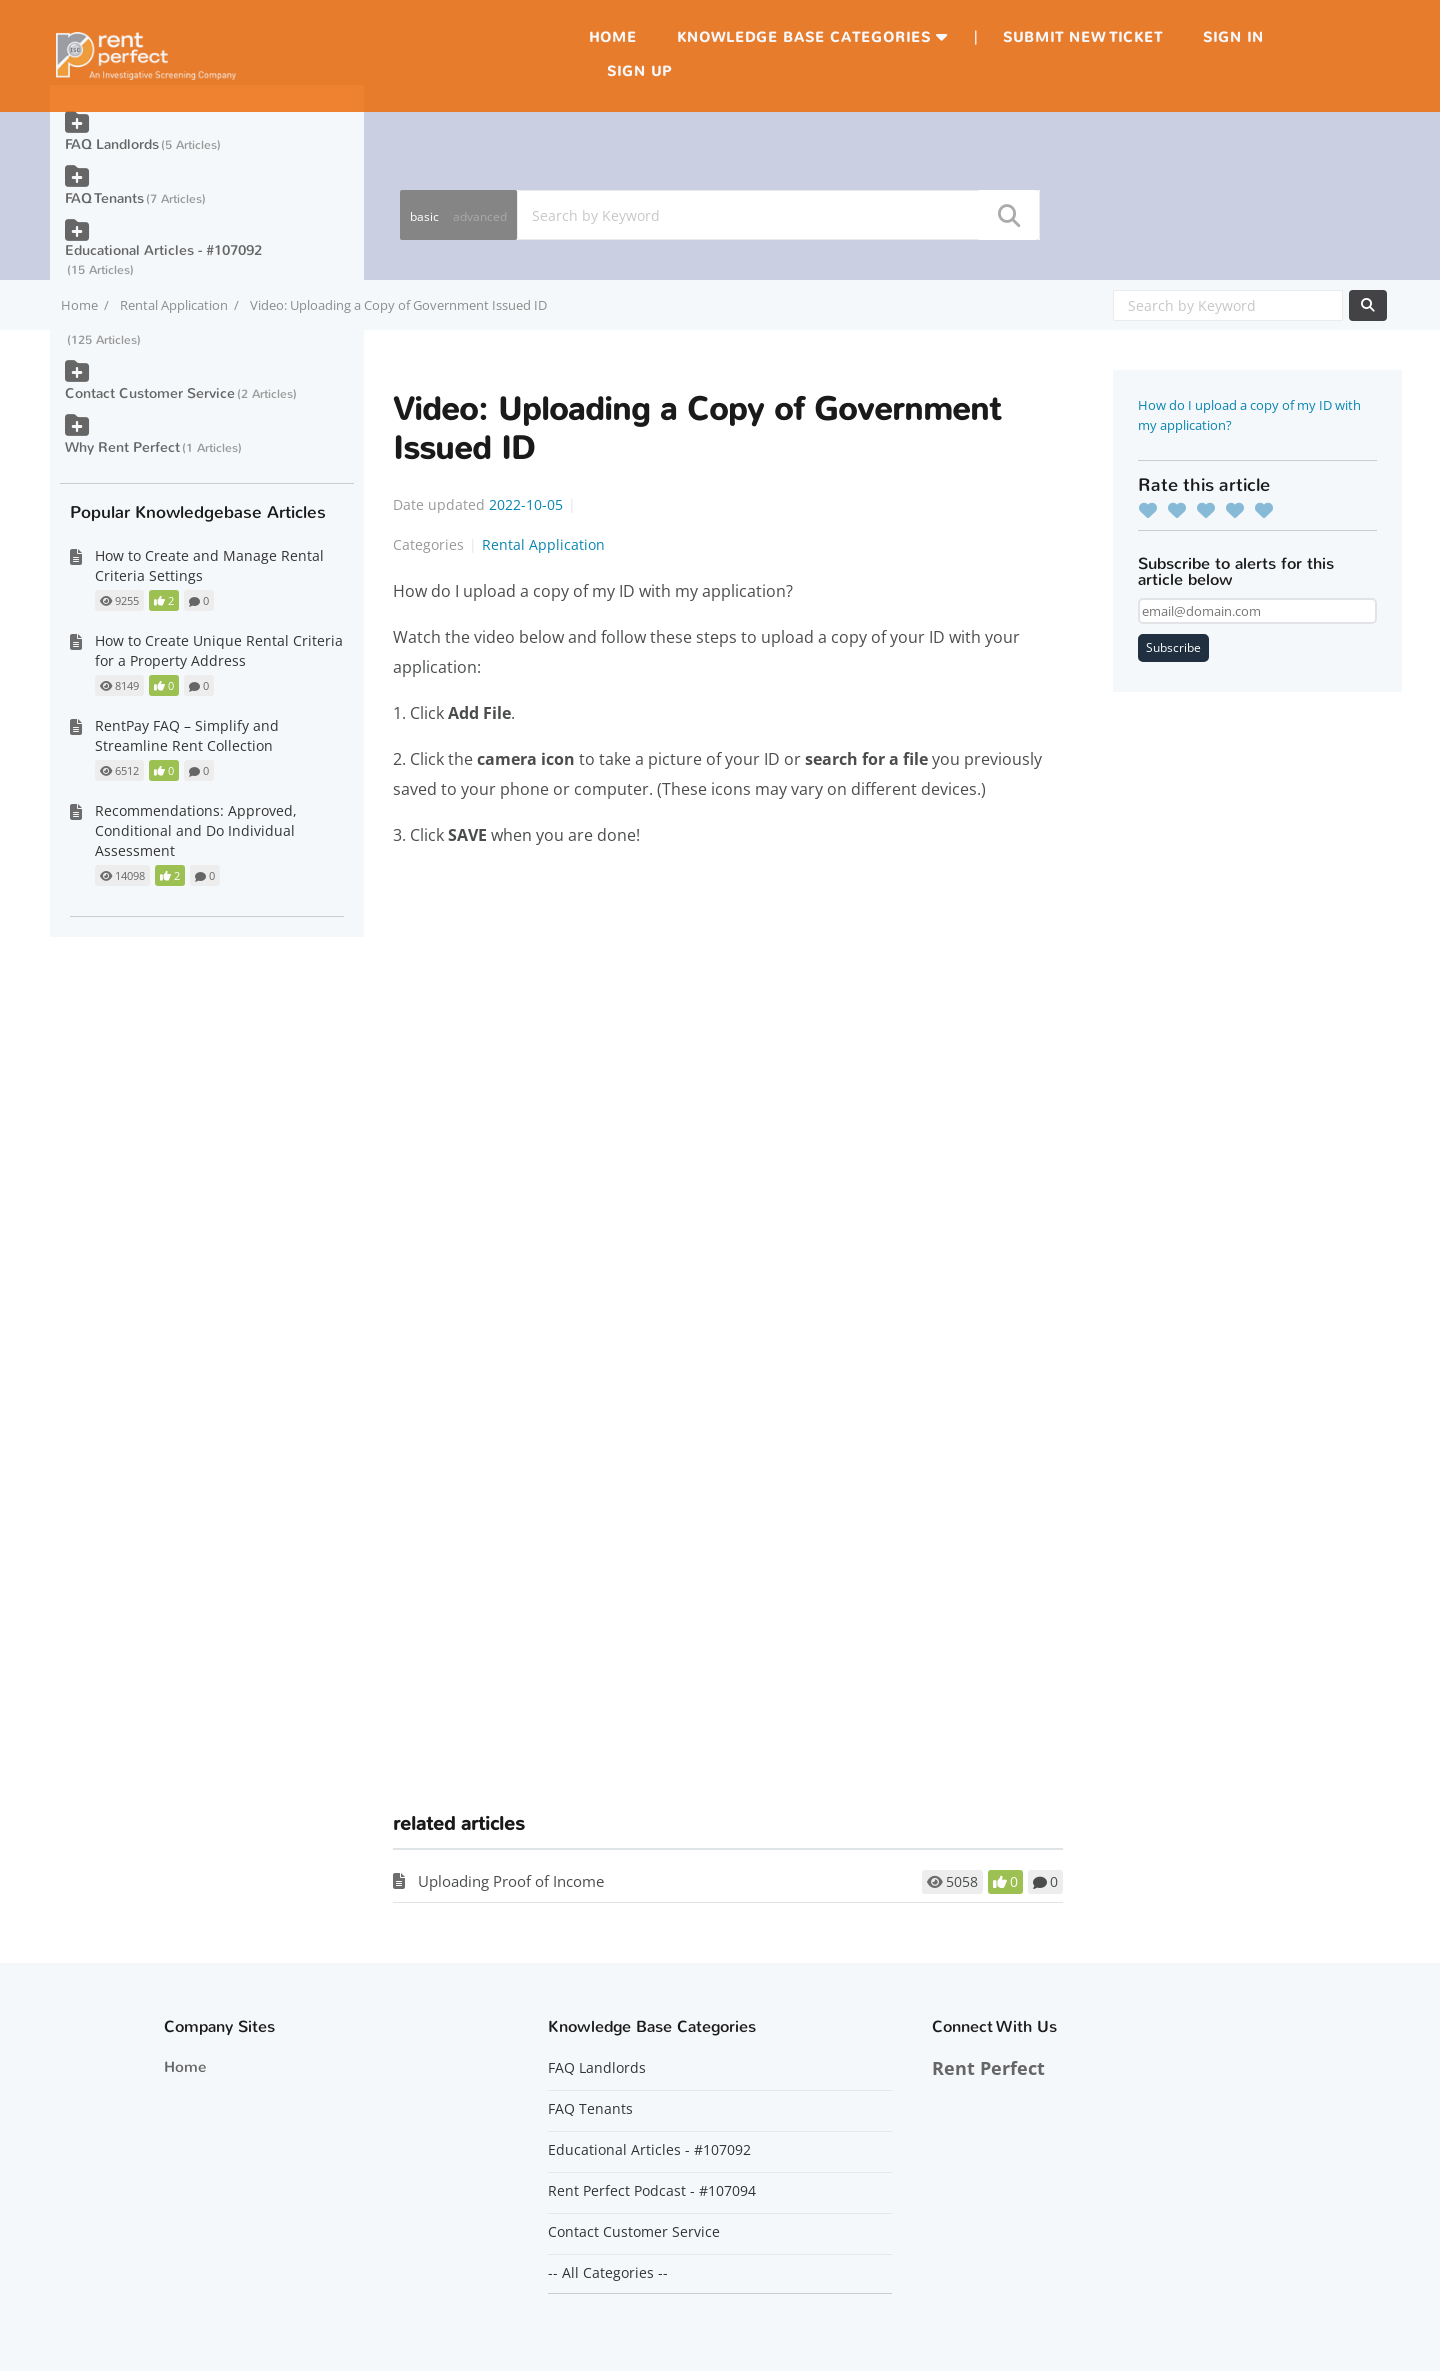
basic (424, 216)
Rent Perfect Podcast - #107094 (652, 2191)
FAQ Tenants (104, 198)
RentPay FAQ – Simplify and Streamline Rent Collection (187, 735)
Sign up (639, 71)
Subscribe (1173, 647)
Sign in (1233, 37)
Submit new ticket (1083, 37)
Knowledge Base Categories (804, 37)
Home (613, 37)
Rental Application (174, 305)
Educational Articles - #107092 (163, 250)
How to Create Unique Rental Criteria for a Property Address (219, 650)
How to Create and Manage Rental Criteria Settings (209, 565)
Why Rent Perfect (122, 447)
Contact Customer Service (150, 393)
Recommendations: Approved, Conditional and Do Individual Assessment (196, 830)
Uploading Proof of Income (511, 1881)
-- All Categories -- (608, 2273)
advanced (480, 216)
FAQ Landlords (112, 144)
